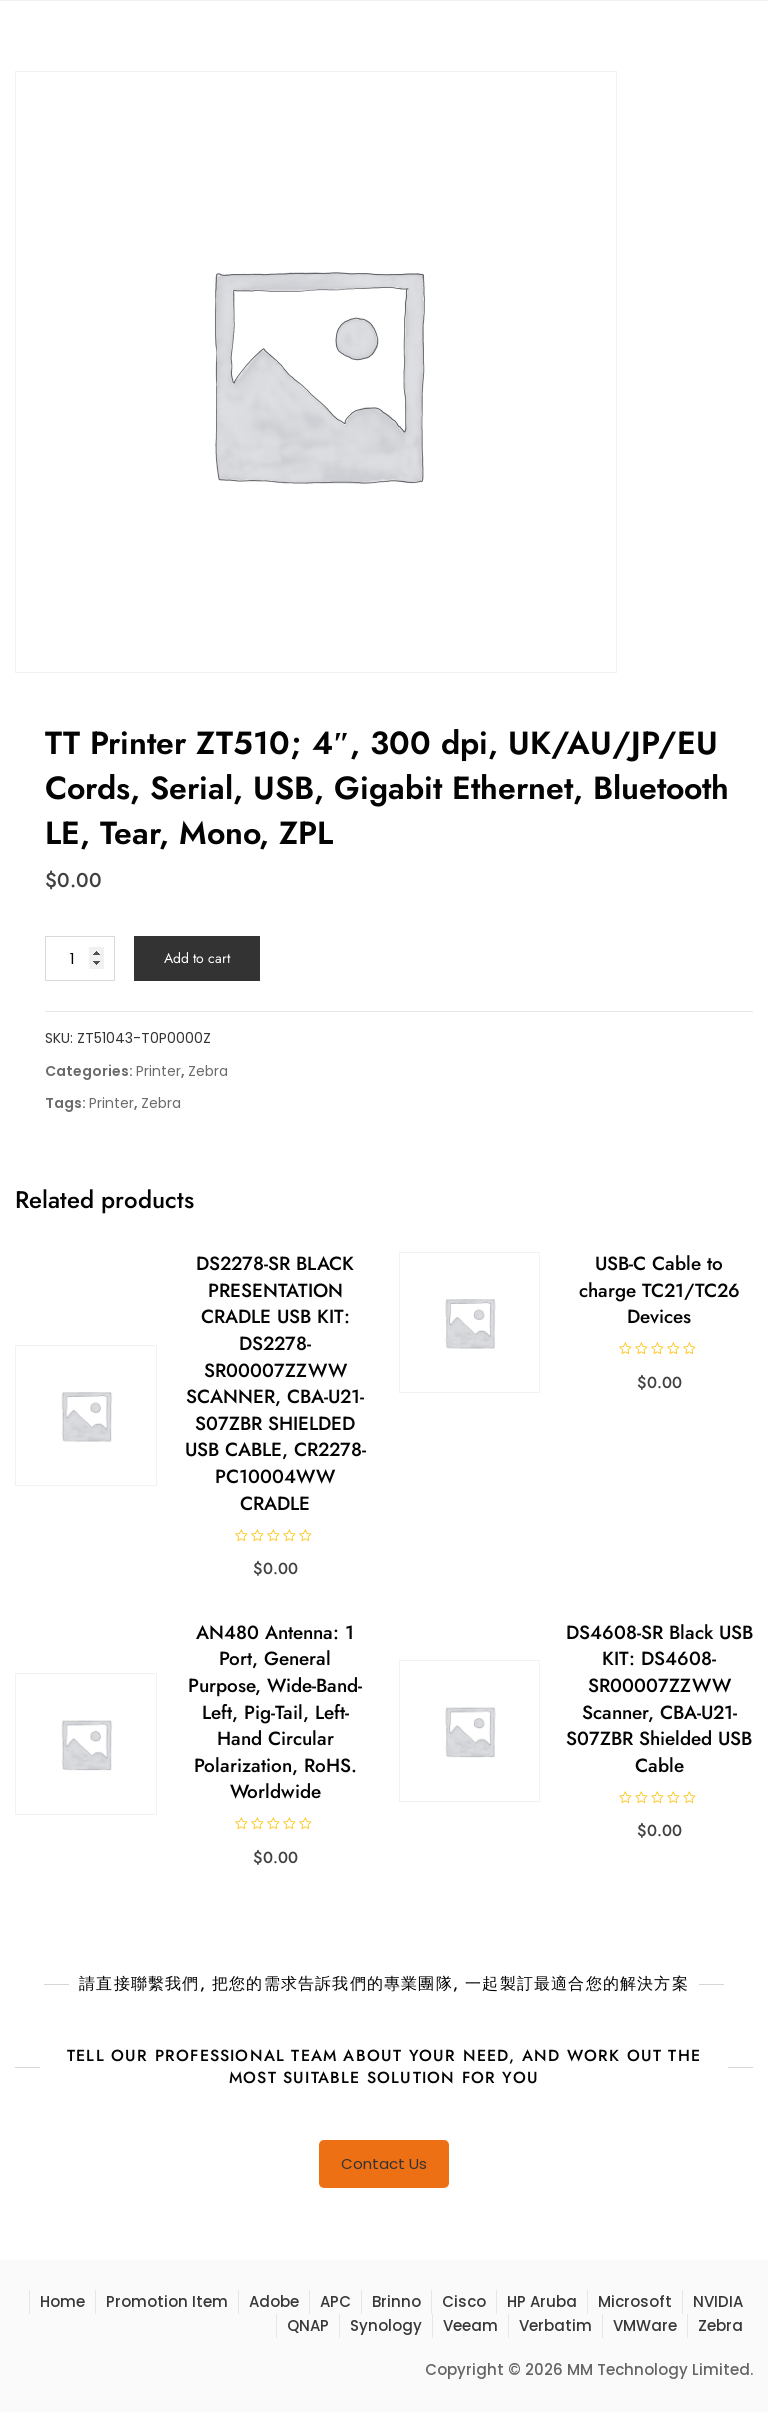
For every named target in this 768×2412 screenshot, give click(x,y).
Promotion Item (167, 2301)
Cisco (464, 2301)
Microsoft (635, 2301)
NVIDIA (718, 2301)
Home (62, 2301)
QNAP (308, 2325)
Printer (158, 1071)
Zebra (208, 1071)
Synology (386, 2325)
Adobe (274, 2301)
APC (335, 2301)
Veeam (470, 2325)
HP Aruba (542, 2301)
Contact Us (384, 2163)
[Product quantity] (80, 958)
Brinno (396, 2301)
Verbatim (555, 2325)
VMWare (645, 2325)
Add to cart (197, 958)
